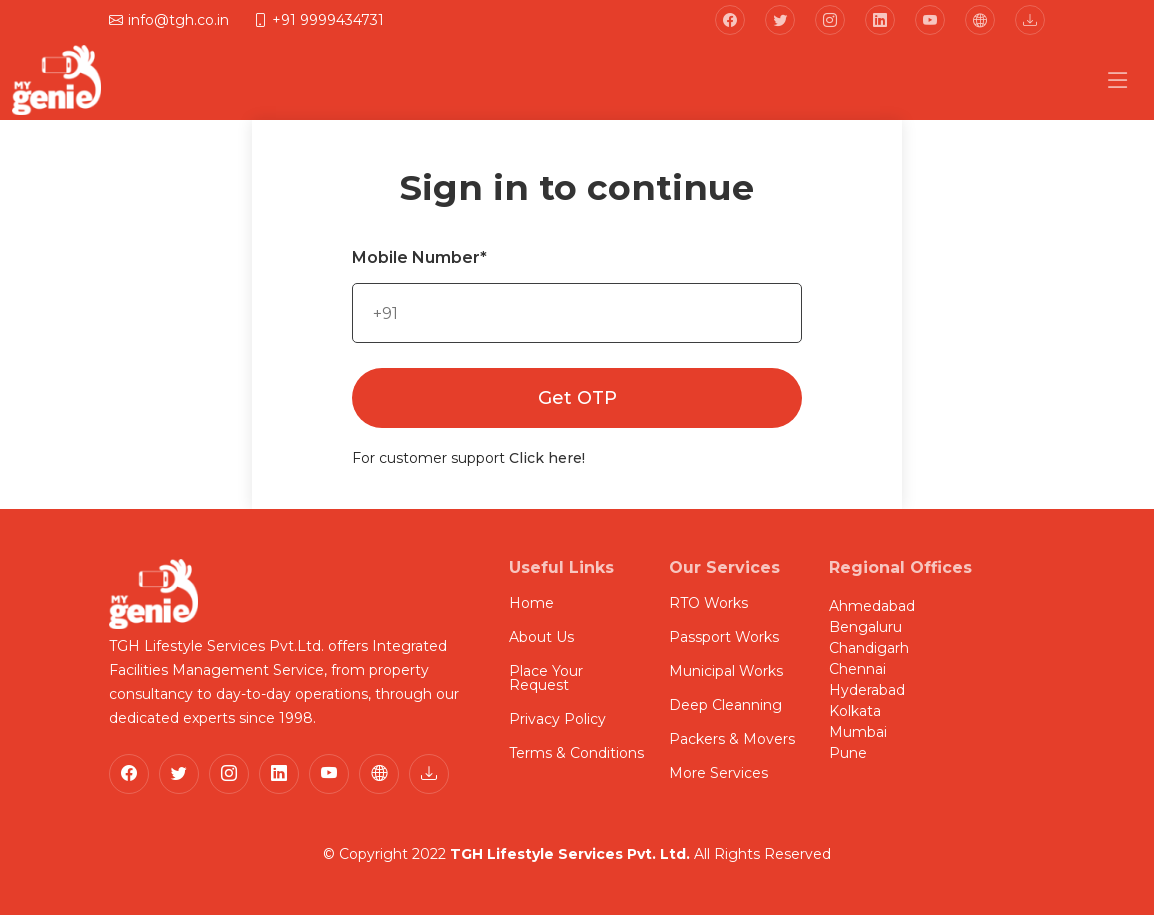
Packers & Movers (732, 739)
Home (531, 603)
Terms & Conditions (576, 753)
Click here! (547, 458)
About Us (541, 637)
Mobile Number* (419, 257)
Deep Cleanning (725, 705)
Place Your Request (546, 678)
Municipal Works (726, 671)
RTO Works (708, 603)
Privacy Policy (557, 719)
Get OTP (577, 398)
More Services (718, 773)
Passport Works (724, 637)
